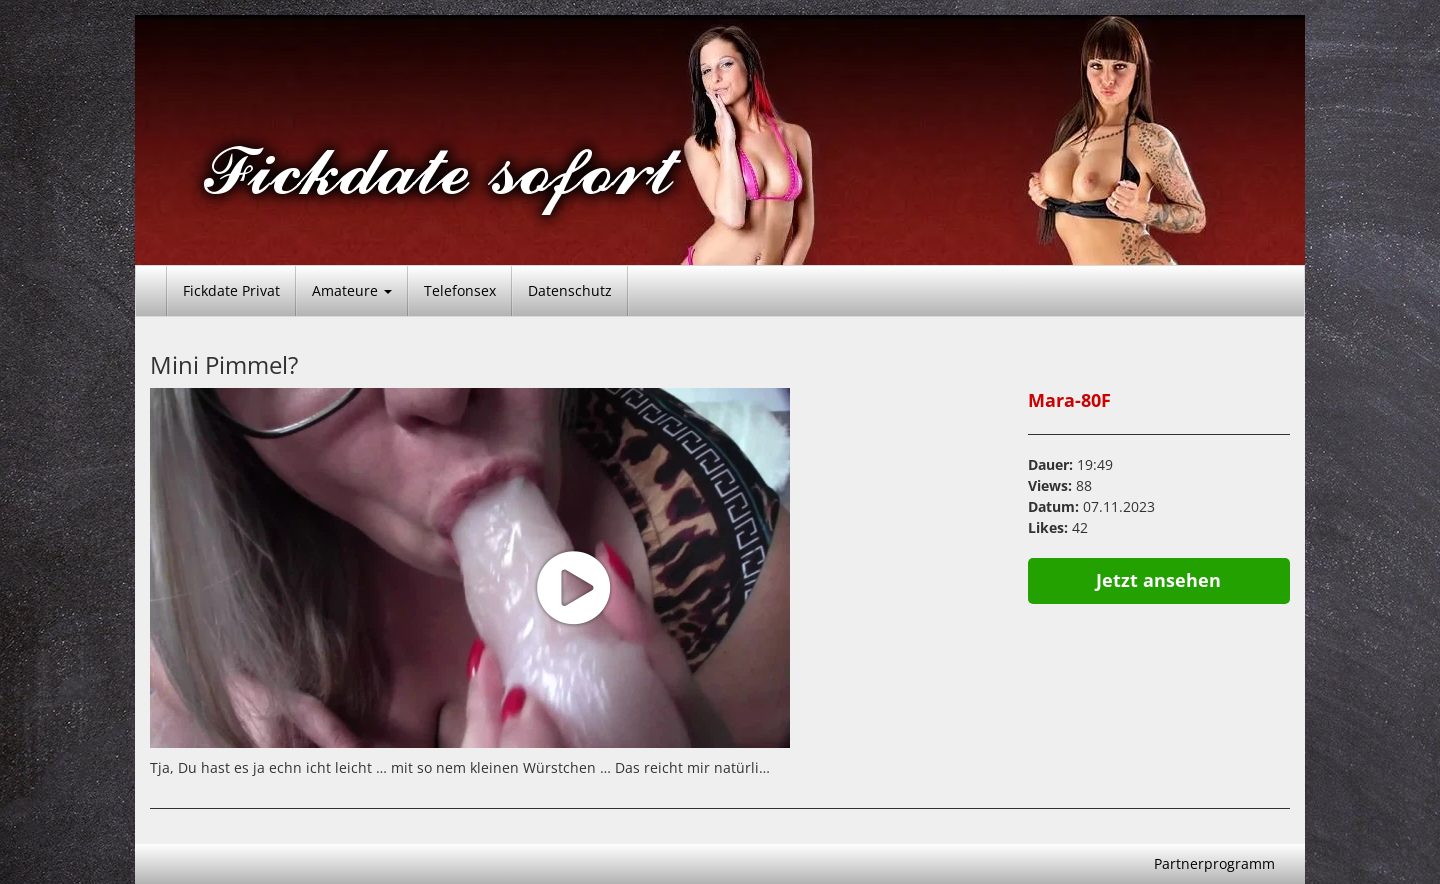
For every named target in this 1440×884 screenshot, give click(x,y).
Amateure (352, 290)
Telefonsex (460, 290)
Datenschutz (570, 290)
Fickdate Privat (231, 290)
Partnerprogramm (1214, 863)
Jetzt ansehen (1158, 580)
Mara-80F (1069, 400)
